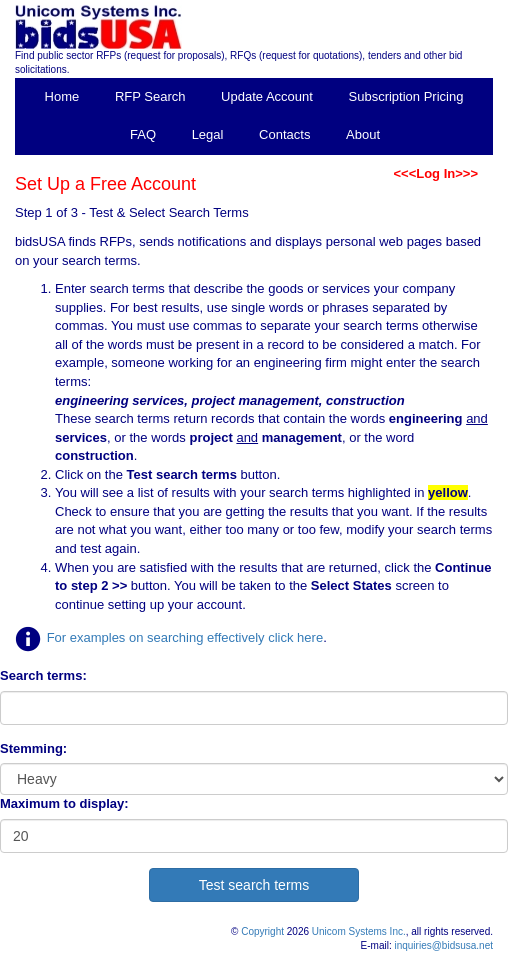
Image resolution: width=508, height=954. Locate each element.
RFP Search (150, 96)
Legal (208, 134)
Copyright (262, 931)
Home (62, 96)
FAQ (143, 134)
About (363, 134)
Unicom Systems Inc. (359, 931)
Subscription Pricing (406, 96)
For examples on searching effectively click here (185, 637)
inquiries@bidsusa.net (443, 945)
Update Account (267, 96)
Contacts (284, 134)
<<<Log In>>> (435, 173)
